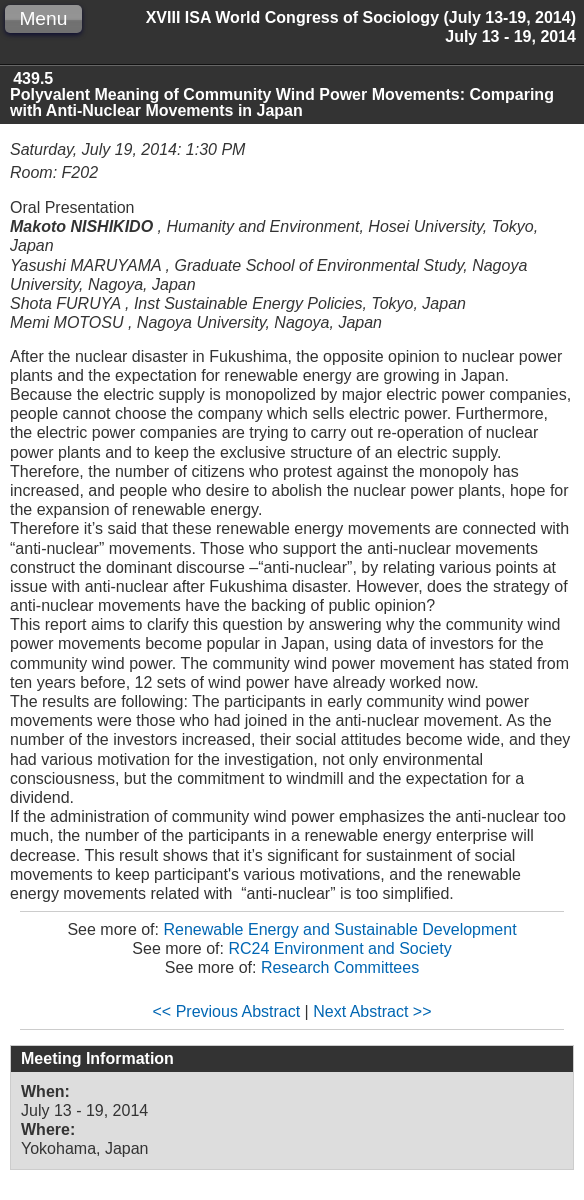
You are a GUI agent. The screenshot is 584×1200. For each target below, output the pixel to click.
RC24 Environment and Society (339, 948)
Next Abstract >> (372, 1011)
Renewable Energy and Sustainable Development (339, 929)
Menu (43, 18)
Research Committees (340, 967)
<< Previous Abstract (227, 1011)
